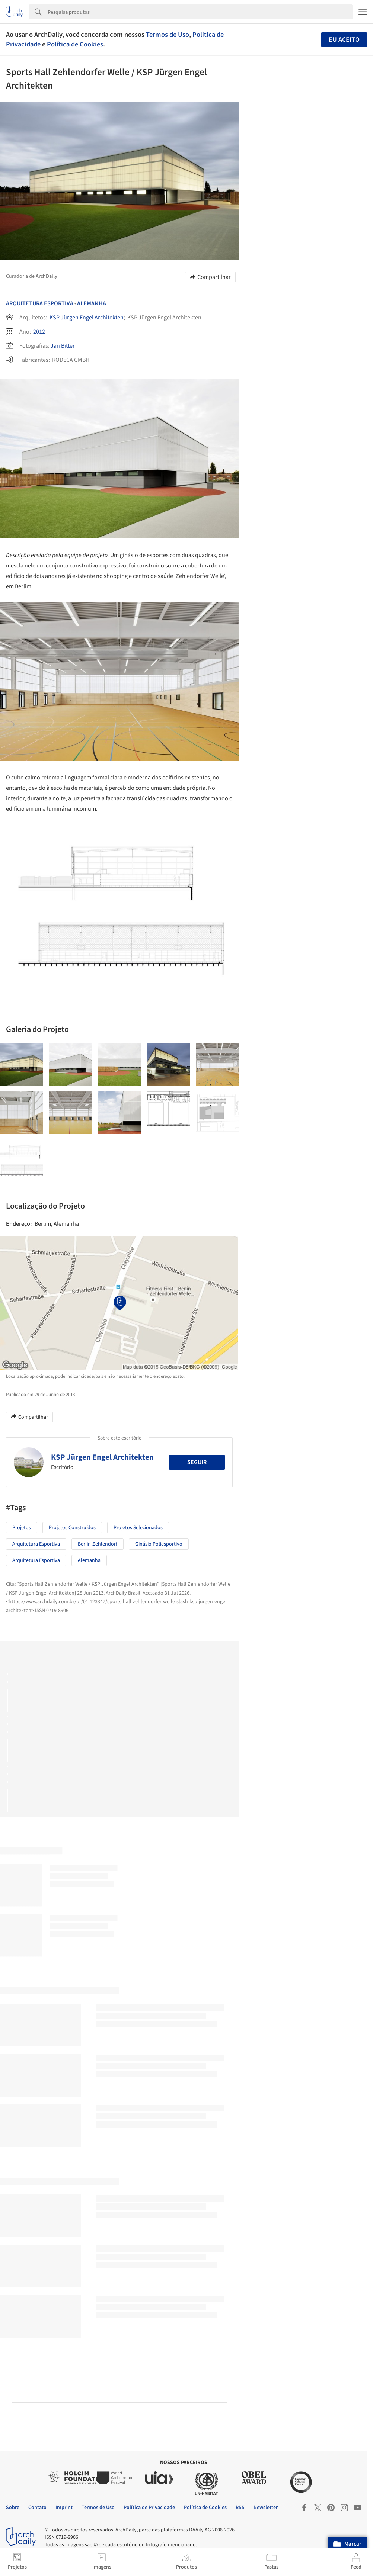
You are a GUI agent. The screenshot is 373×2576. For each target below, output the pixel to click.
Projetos (21, 1527)
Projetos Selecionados (138, 1527)
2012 (39, 332)
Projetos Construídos (72, 1527)
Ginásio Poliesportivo (158, 1544)
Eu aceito (344, 39)
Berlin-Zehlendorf (97, 1544)
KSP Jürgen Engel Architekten (87, 317)
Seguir (197, 1462)
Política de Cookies (75, 44)
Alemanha (91, 303)
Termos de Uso (167, 34)
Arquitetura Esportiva (39, 303)
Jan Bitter (63, 346)
